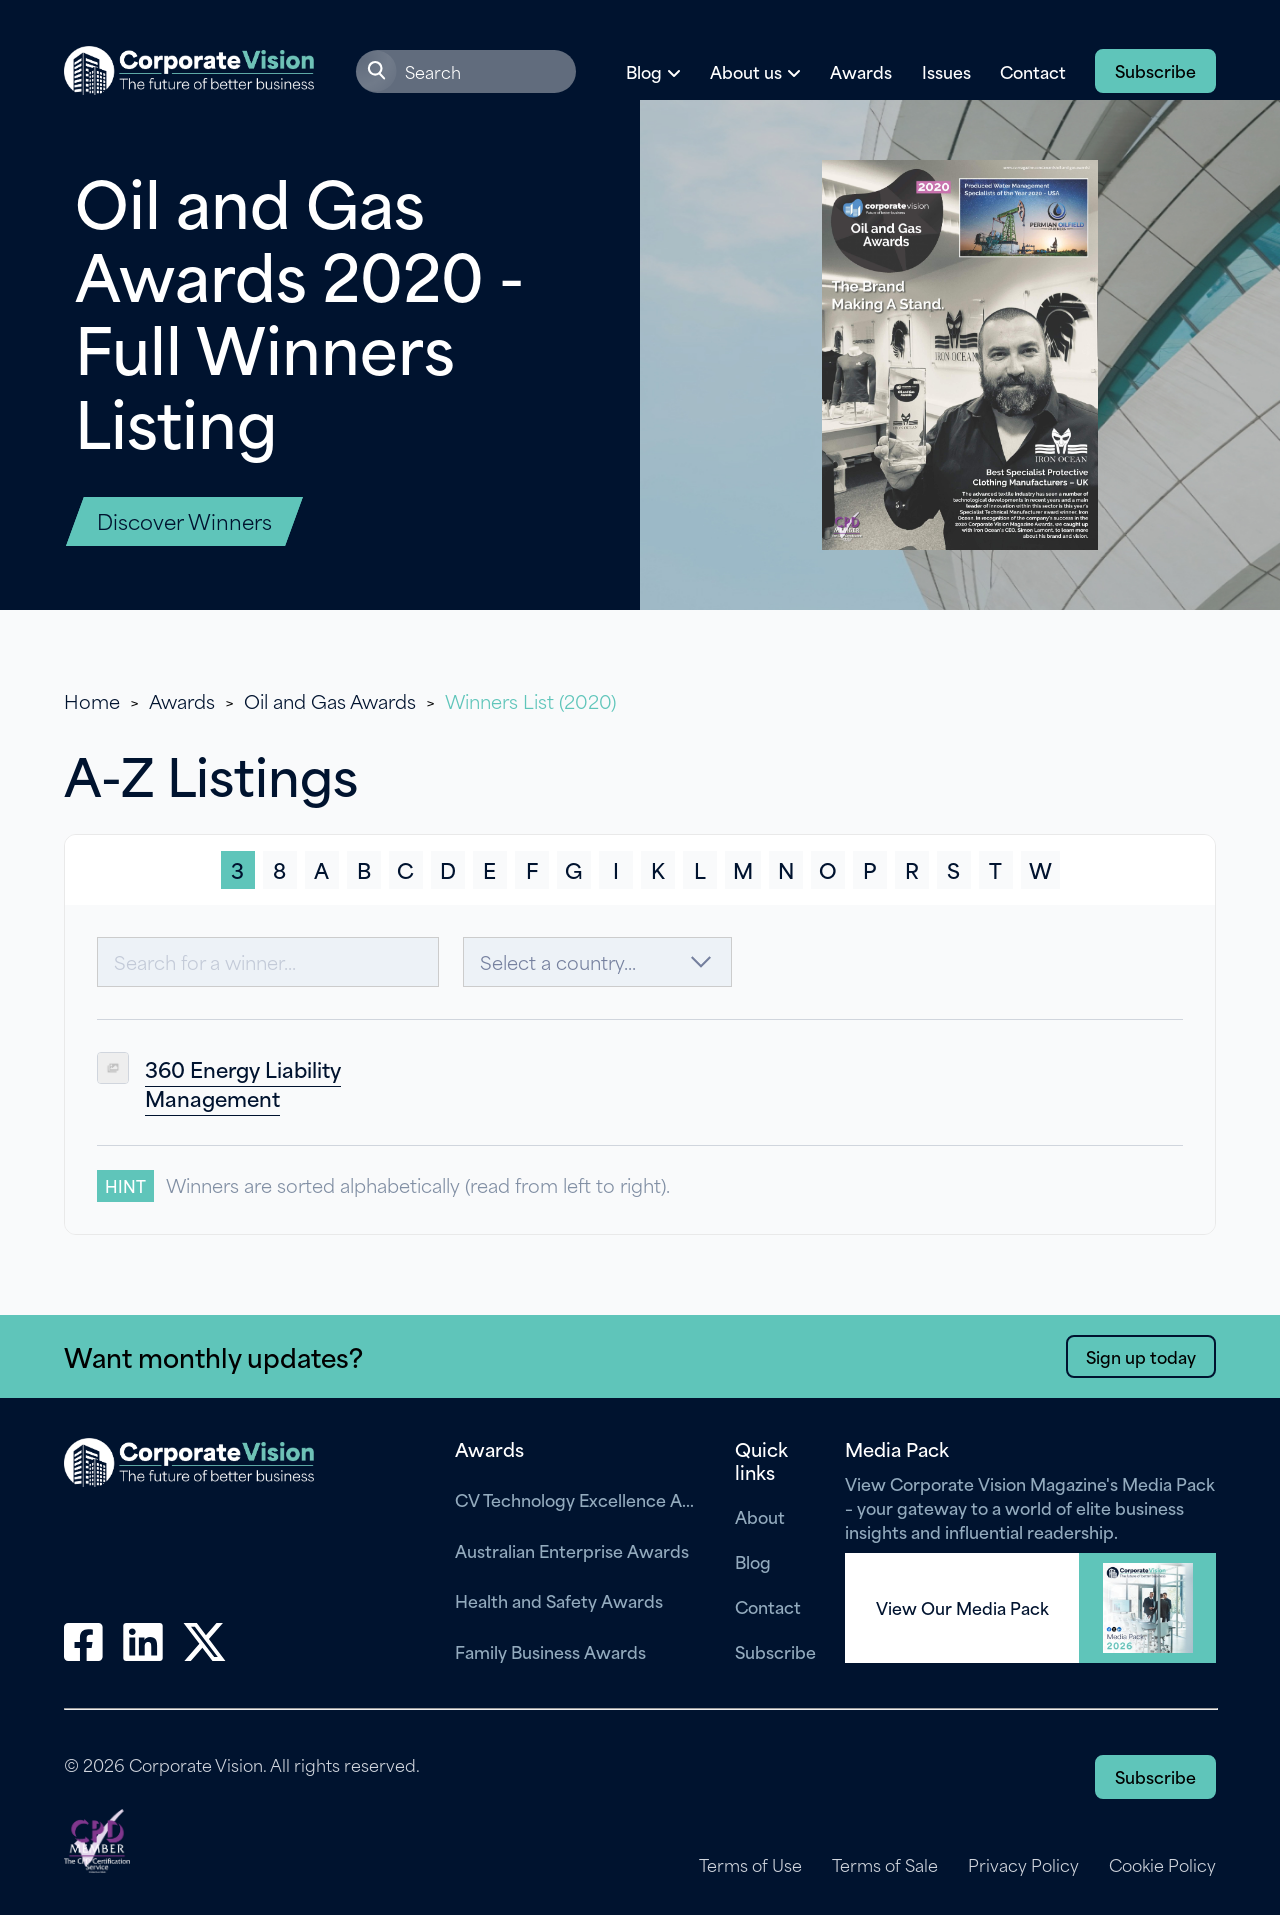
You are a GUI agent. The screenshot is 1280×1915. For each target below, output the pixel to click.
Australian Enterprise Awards (572, 1550)
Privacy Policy (1023, 1865)
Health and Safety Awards (559, 1600)
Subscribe (1155, 70)
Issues (946, 71)
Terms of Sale (885, 1865)
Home (92, 700)
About (760, 1516)
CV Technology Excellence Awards (580, 1499)
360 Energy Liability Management (243, 1083)
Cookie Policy (1162, 1865)
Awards (861, 71)
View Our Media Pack (962, 1608)
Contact (1033, 71)
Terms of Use (750, 1865)
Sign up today (1141, 1356)
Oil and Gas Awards (330, 700)
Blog (753, 1561)
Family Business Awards (550, 1651)
